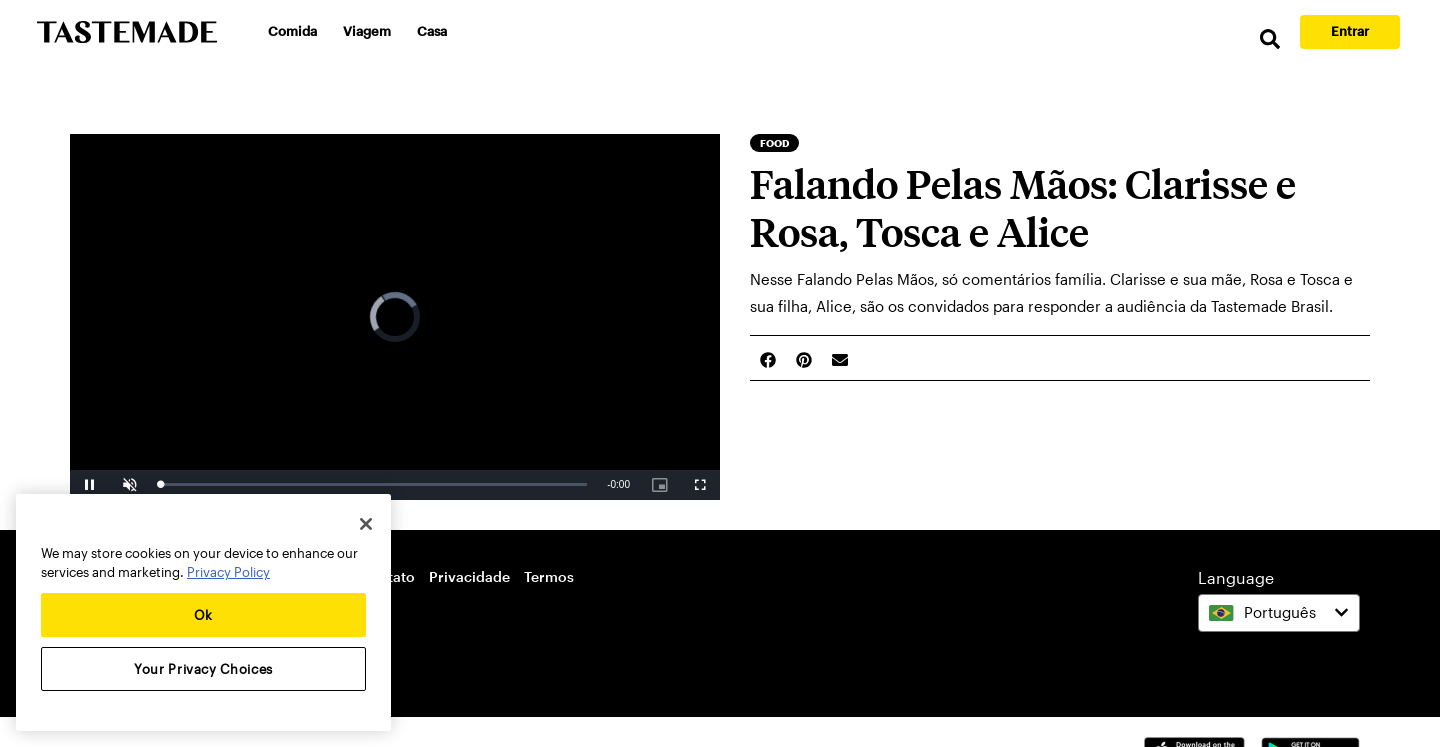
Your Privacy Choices (203, 669)
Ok (203, 615)
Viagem (367, 31)
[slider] (373, 484)
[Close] (366, 524)
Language (1236, 577)
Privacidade (469, 576)
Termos (549, 576)
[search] (1270, 39)
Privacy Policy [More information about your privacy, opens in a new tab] (228, 572)
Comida (292, 31)
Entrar (1350, 31)
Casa (432, 31)
